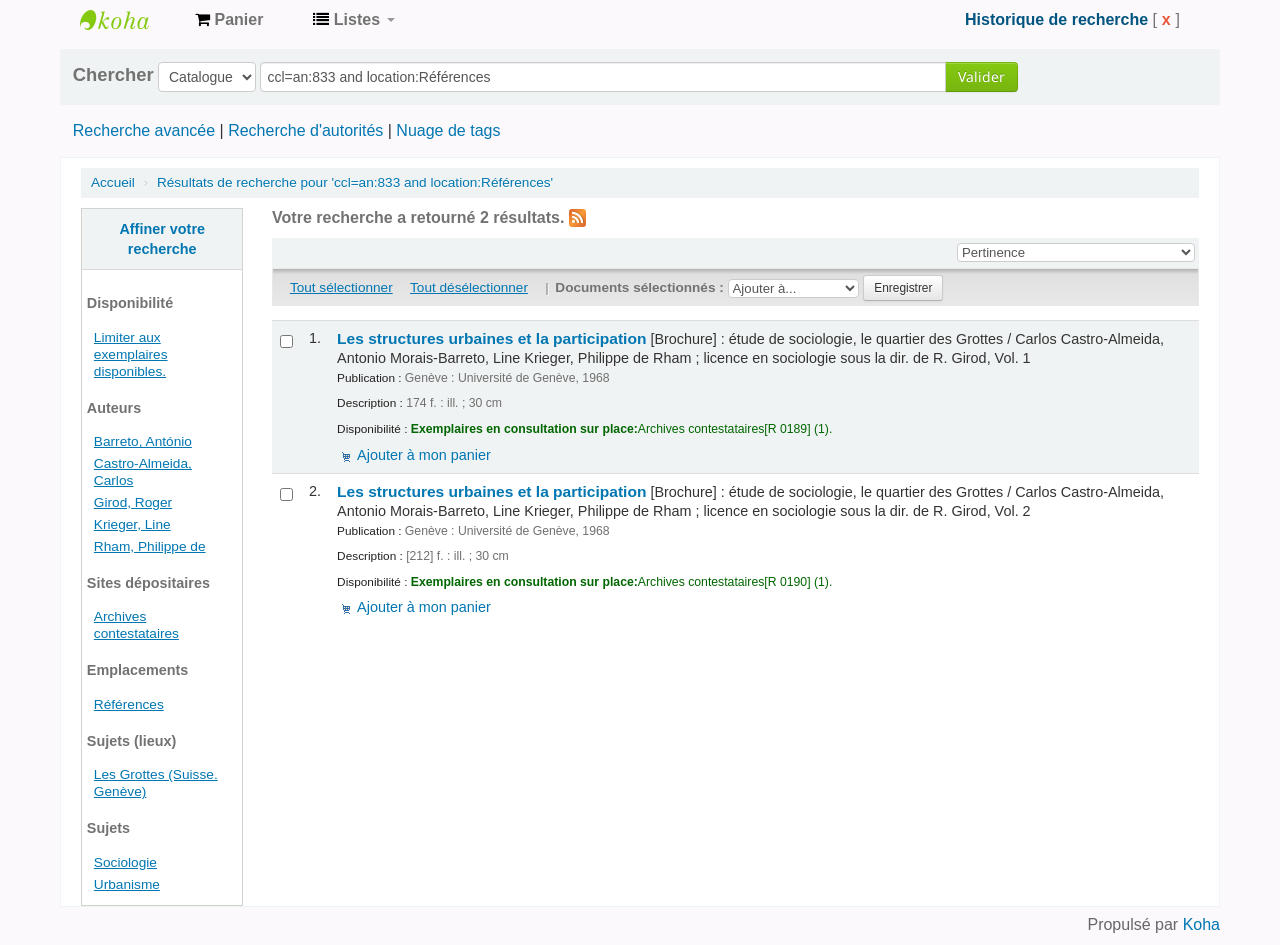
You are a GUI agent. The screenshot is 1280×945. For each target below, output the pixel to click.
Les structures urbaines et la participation (491, 338)
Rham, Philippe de (150, 546)
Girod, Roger (133, 502)
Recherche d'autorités (305, 130)
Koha (1201, 924)
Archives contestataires (130, 20)
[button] (229, 20)
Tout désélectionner (469, 287)
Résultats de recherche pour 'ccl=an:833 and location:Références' (355, 182)
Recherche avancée (144, 130)
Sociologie (125, 862)
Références (129, 704)
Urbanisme (127, 884)
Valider (981, 76)
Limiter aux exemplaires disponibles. (131, 354)
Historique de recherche (1056, 19)
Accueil (113, 182)
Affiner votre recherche (162, 239)
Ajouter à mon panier (424, 455)
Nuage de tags (448, 130)
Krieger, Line (132, 524)
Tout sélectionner (341, 287)
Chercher (113, 75)
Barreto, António (143, 441)
